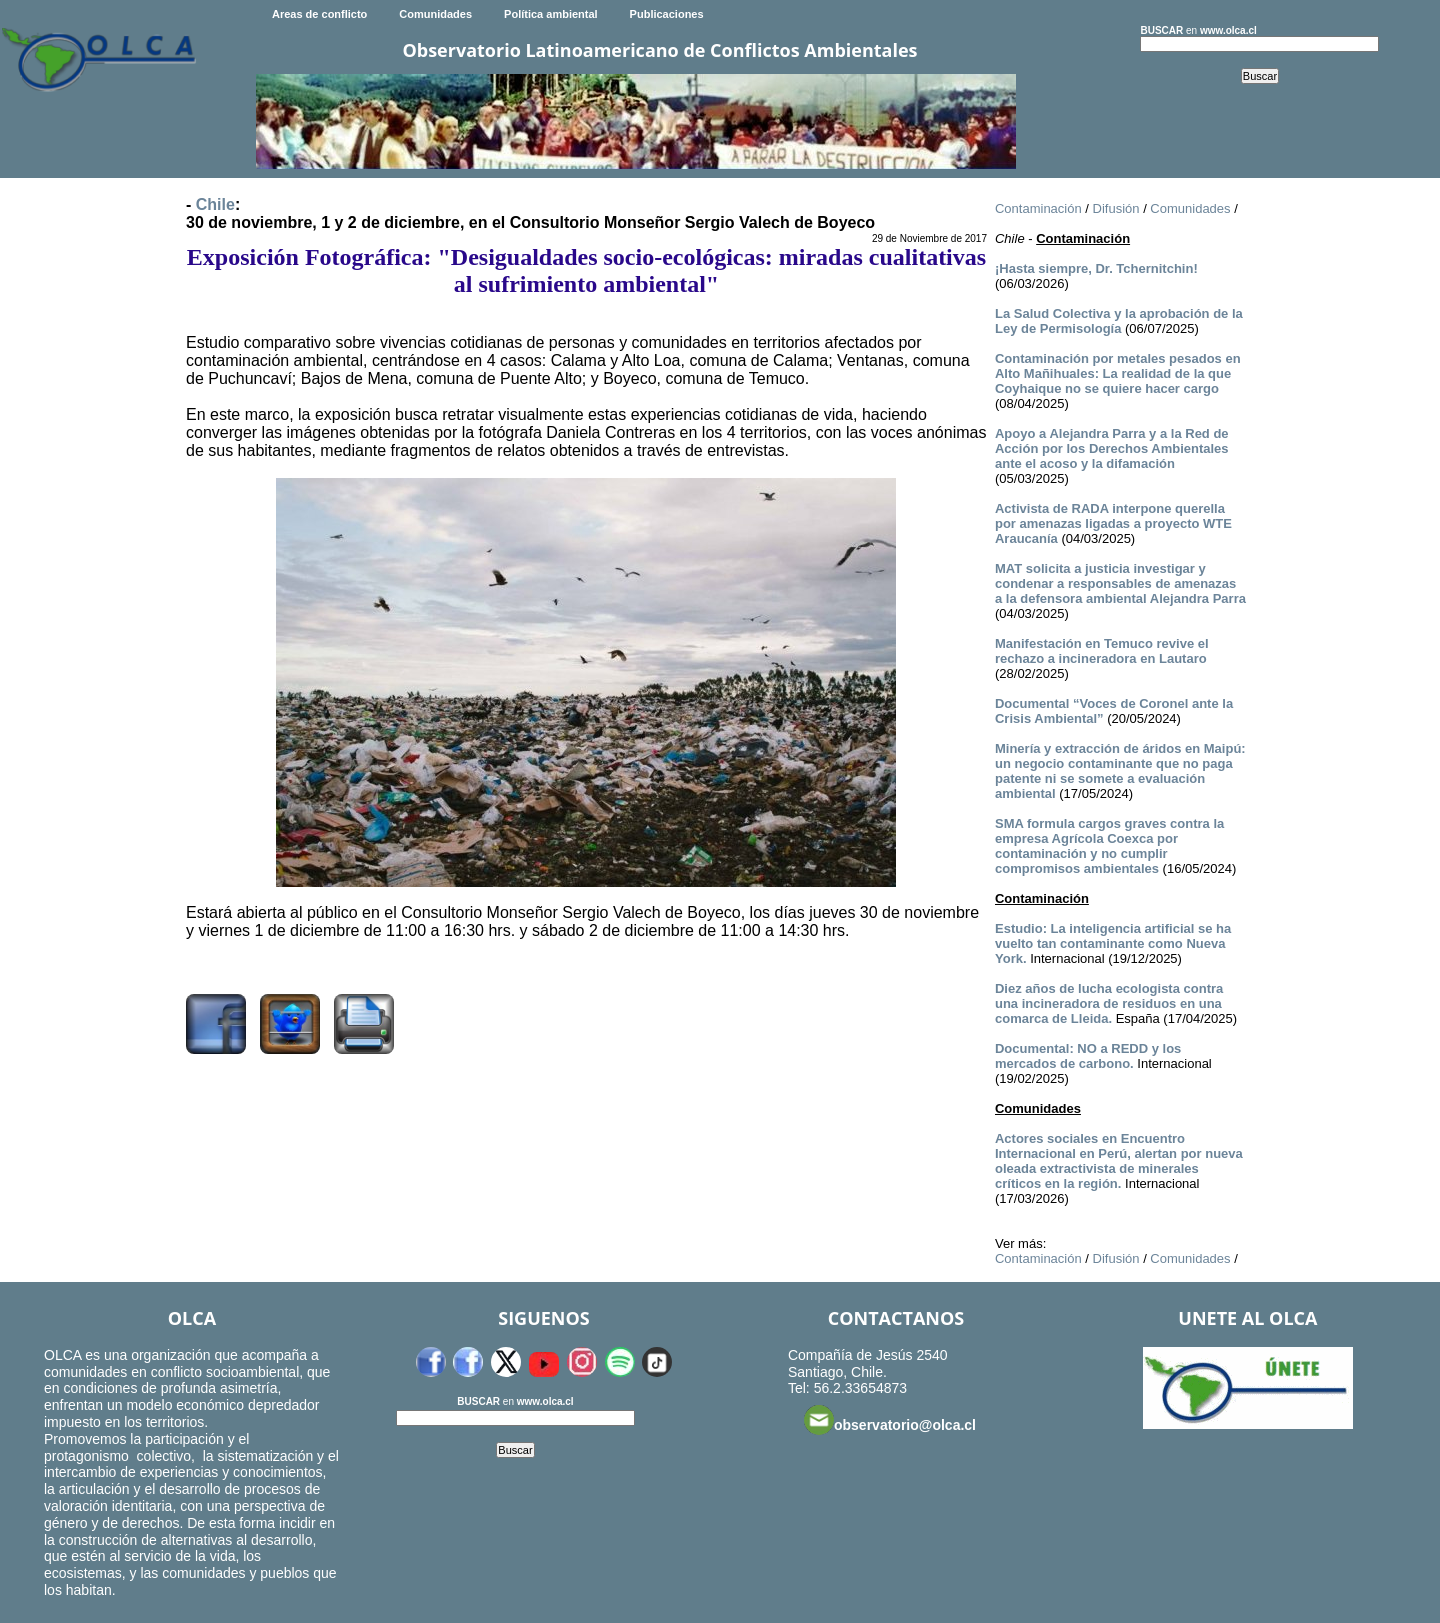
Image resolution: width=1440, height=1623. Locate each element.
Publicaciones (667, 14)
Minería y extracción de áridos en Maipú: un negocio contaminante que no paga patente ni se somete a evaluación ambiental (1120, 771)
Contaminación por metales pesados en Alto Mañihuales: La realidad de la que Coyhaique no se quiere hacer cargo (1118, 373)
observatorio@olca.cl (890, 1420)
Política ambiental (551, 14)
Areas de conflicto (319, 14)
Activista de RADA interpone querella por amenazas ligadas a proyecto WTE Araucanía (1113, 523)
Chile (215, 204)
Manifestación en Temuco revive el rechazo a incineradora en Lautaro (1102, 651)
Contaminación (1038, 208)
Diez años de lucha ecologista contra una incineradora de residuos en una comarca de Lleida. (1109, 1003)
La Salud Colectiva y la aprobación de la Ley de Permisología (1119, 321)
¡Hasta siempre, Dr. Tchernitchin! (1096, 268)
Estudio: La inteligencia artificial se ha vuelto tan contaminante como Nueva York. (1113, 943)
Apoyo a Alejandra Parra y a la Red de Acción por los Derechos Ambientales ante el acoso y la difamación (1112, 448)
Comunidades (435, 14)
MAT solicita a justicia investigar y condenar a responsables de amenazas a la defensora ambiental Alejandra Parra (1120, 583)
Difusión (1116, 208)
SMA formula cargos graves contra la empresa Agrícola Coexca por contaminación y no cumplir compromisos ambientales (1109, 846)
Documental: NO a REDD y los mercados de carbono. (1088, 1056)
